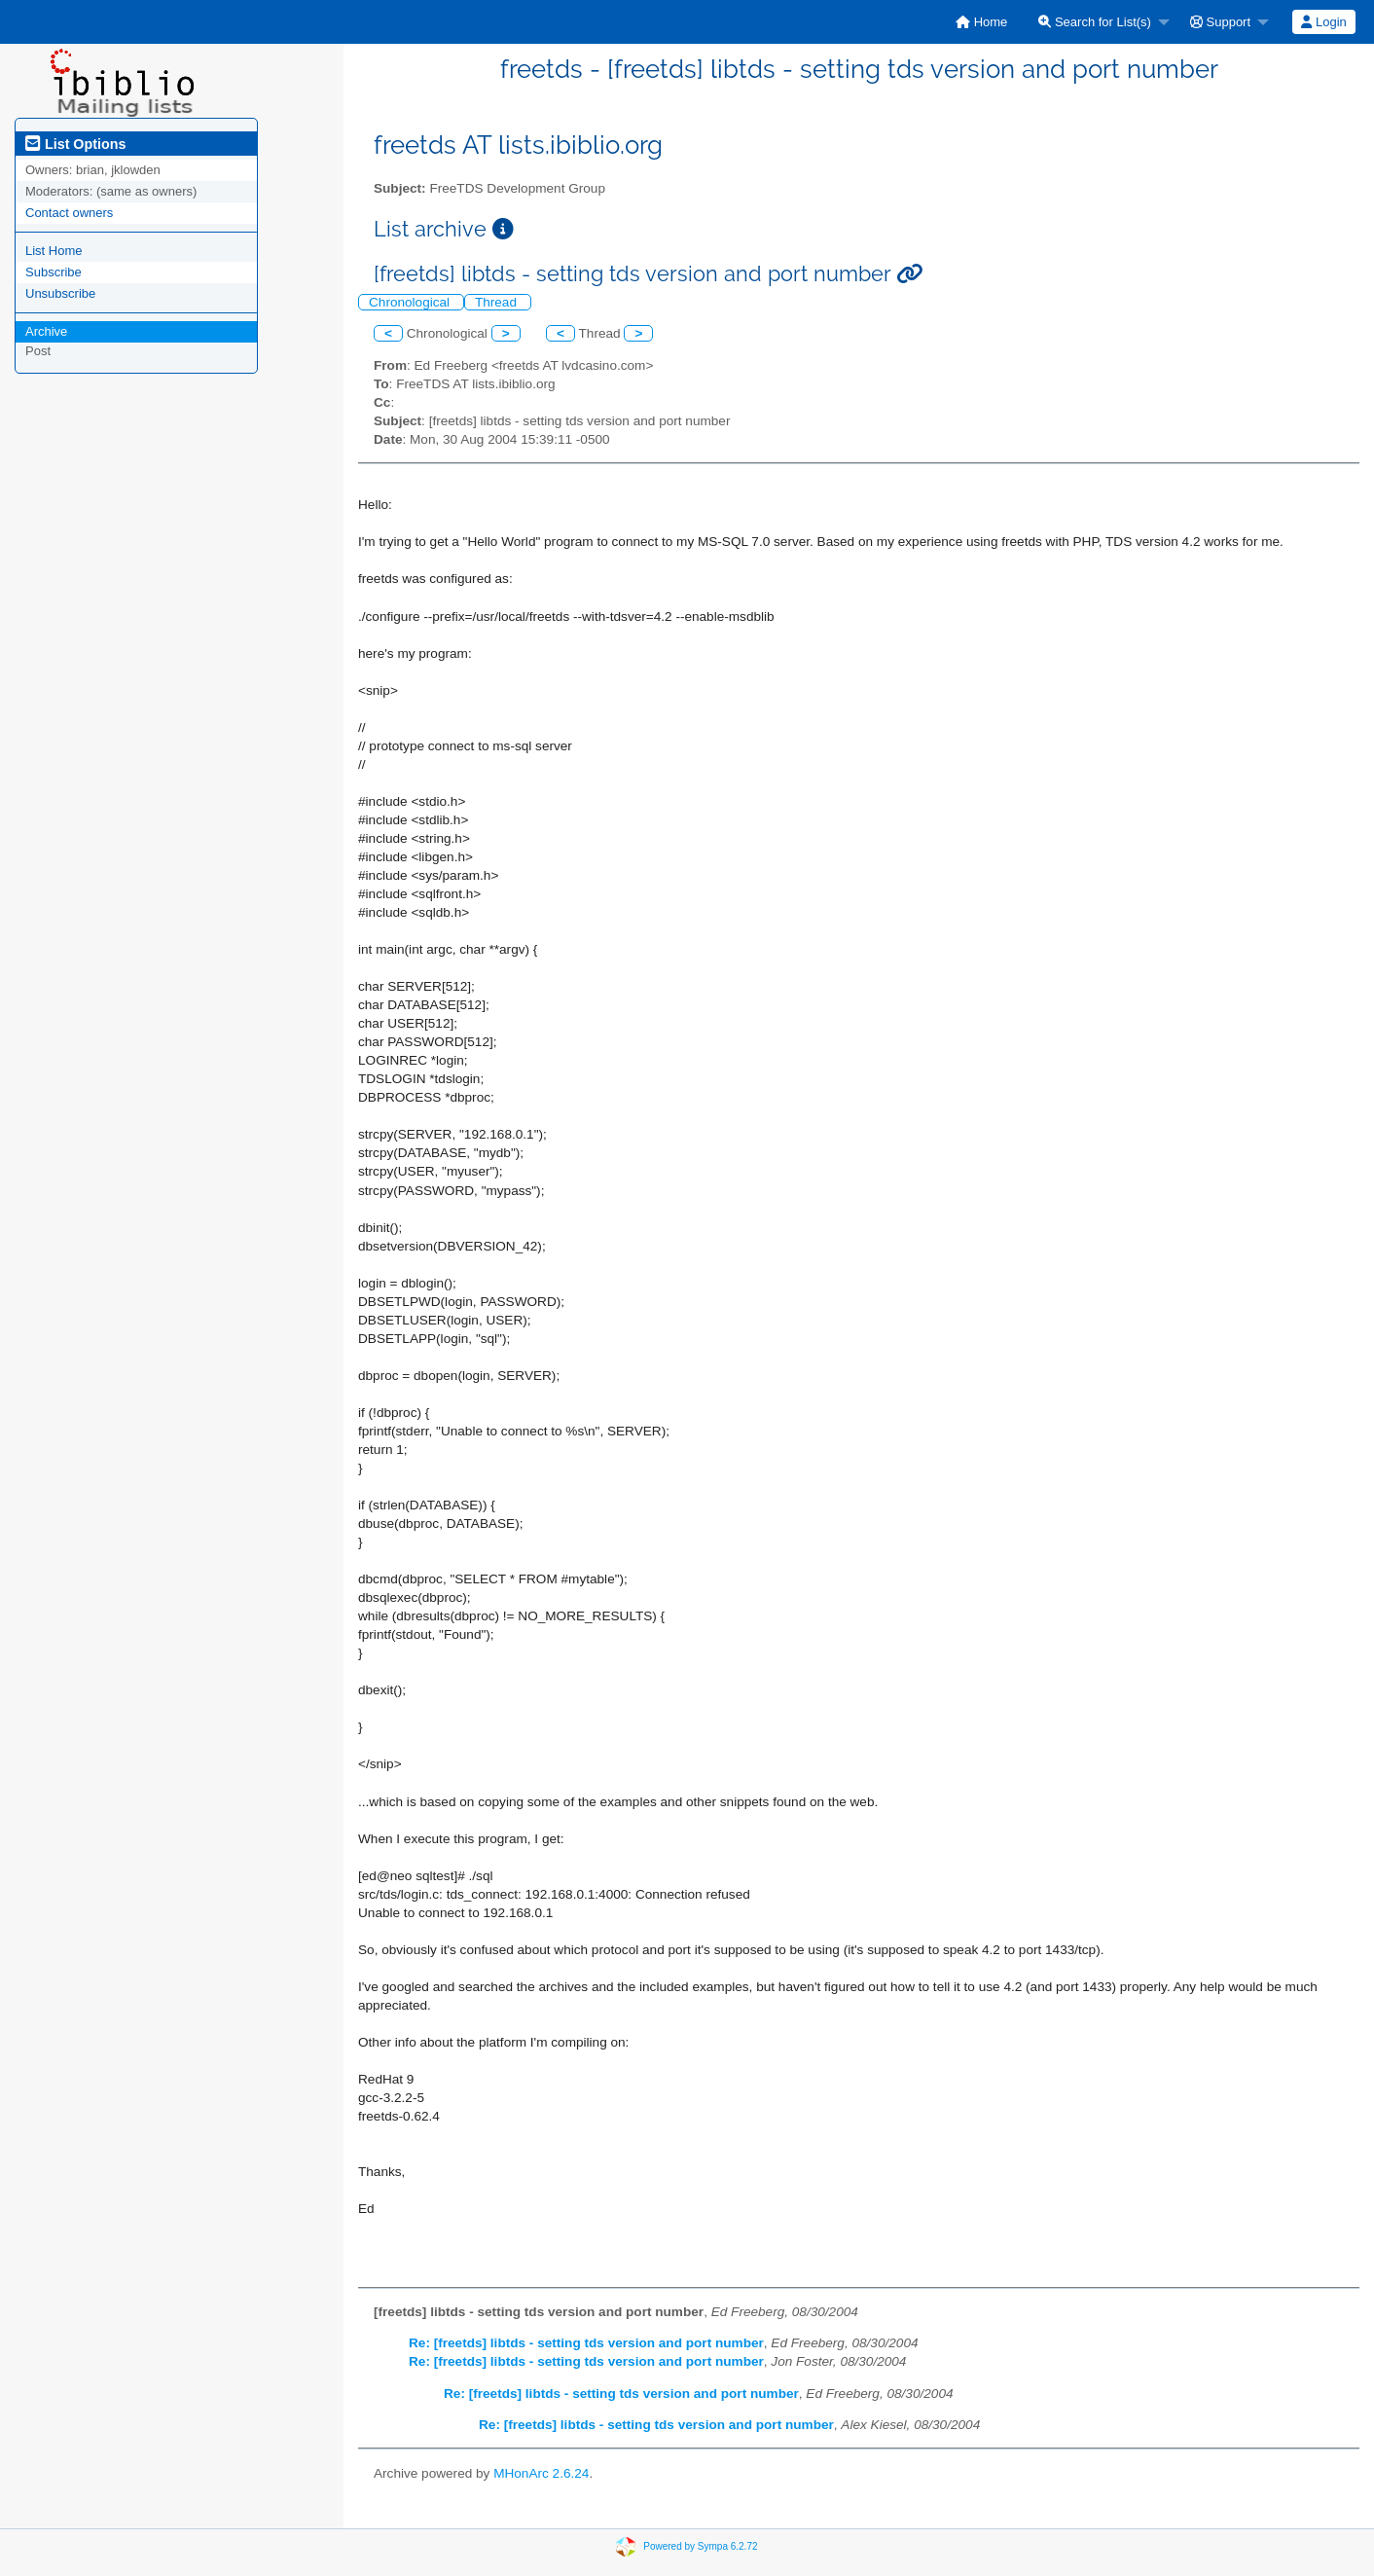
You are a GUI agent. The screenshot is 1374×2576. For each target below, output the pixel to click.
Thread (498, 302)
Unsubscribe (60, 293)
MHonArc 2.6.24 (541, 2473)
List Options (75, 144)
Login (1323, 22)
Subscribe (53, 272)
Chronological (411, 302)
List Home (54, 250)
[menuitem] (981, 22)
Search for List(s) (1094, 22)
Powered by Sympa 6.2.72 (700, 2546)
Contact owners (69, 212)
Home (981, 22)
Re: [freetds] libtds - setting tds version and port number (586, 2343)
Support (1220, 22)
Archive (46, 331)
